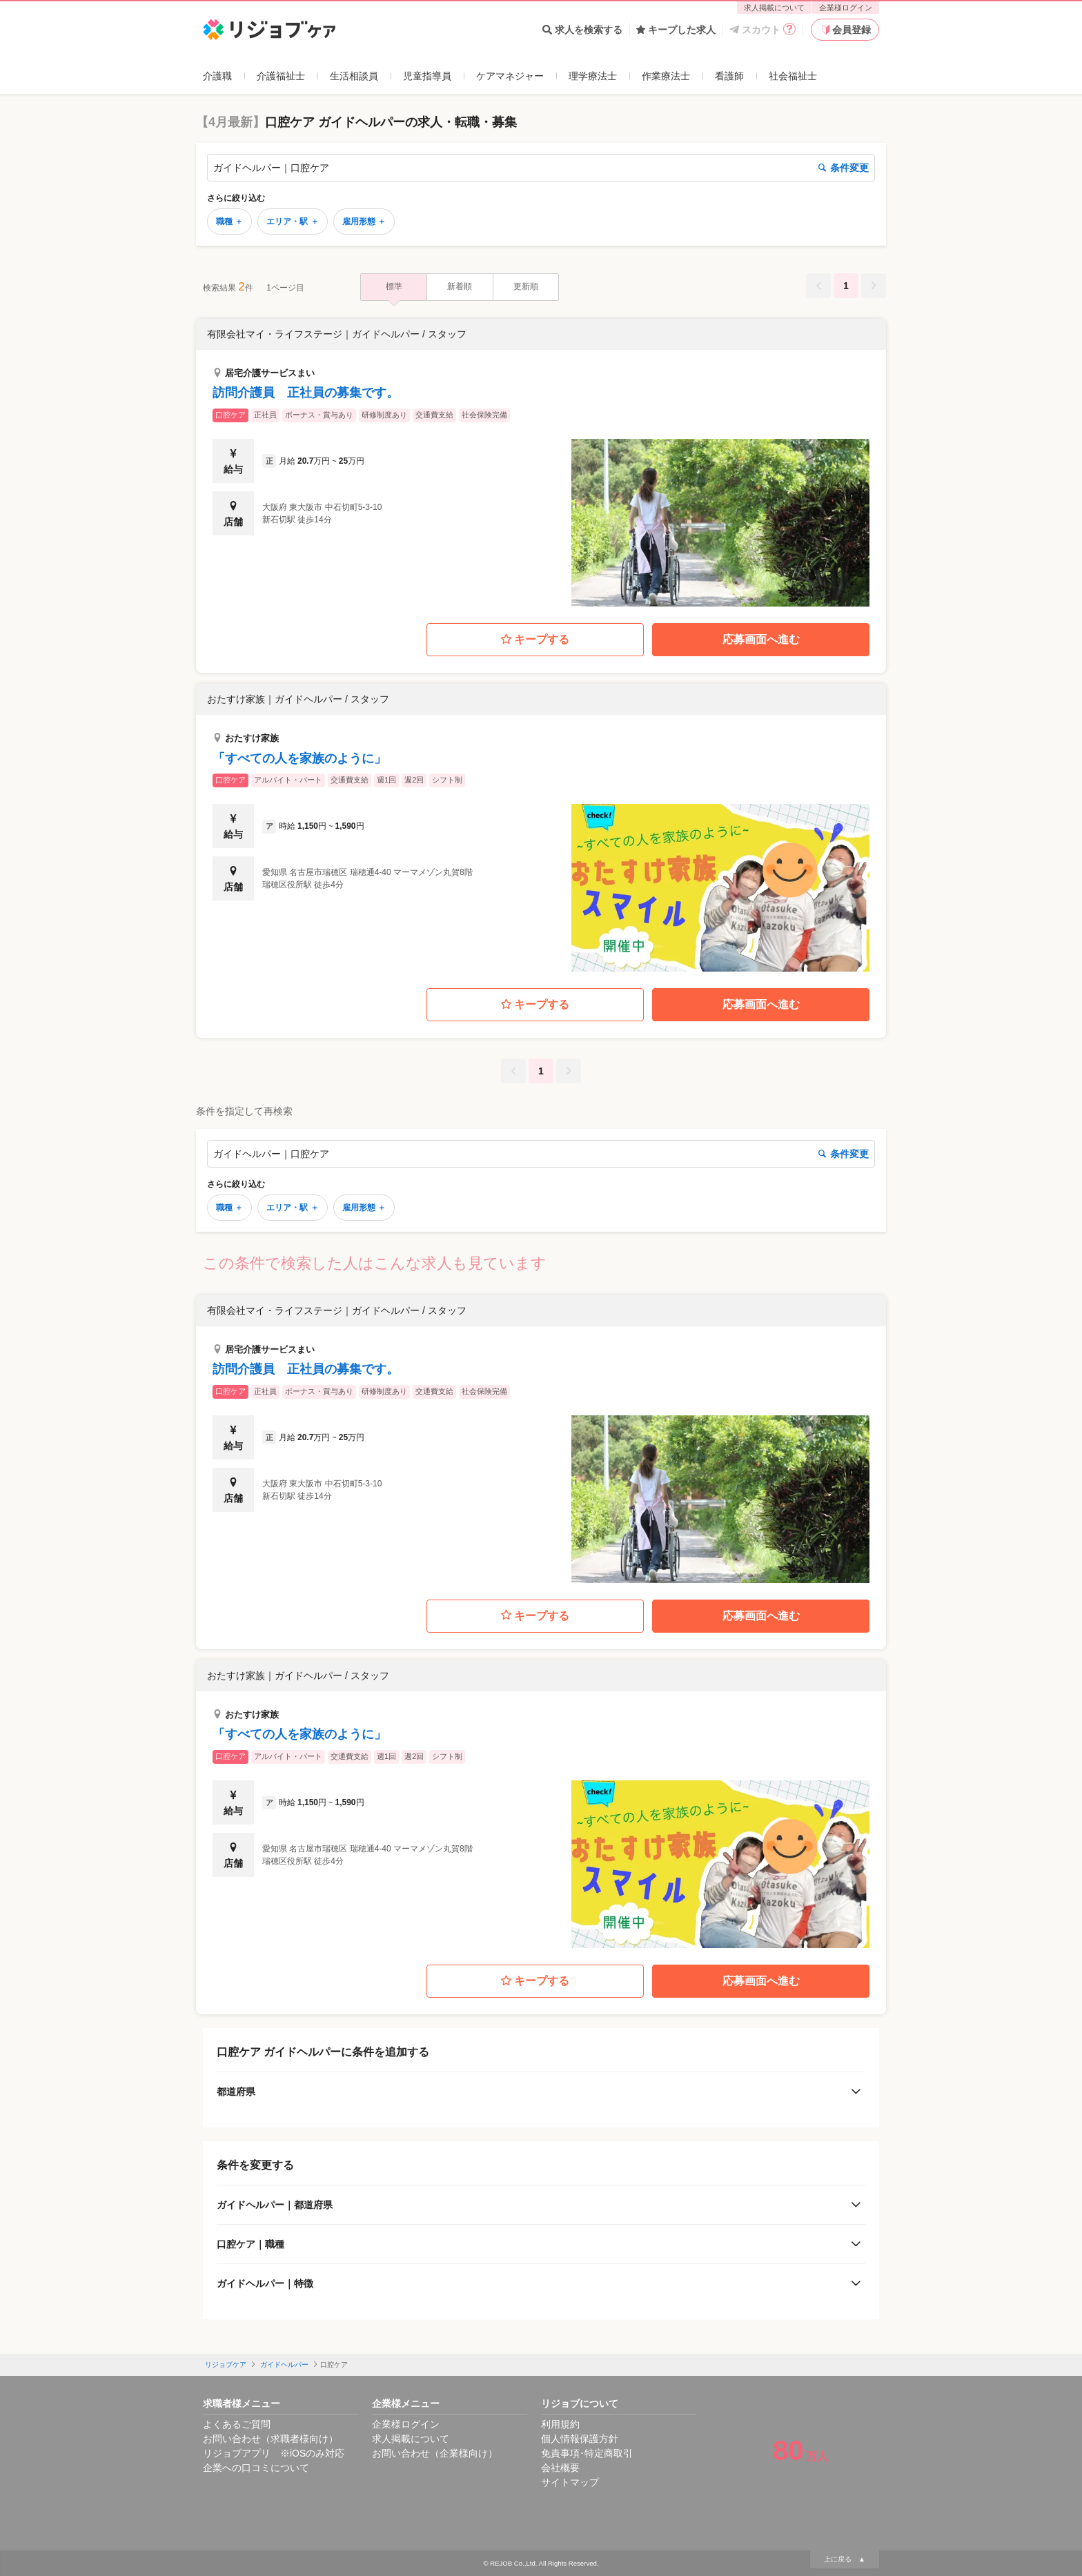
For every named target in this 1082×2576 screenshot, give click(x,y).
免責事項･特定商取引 (587, 2453)
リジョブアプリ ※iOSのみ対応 (273, 2453)
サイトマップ (570, 2482)
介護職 (217, 75)
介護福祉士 (281, 75)
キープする (535, 640)
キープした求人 (676, 29)
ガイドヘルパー (284, 2364)
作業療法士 (666, 75)
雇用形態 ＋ (364, 221)
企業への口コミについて (256, 2467)
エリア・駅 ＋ (292, 221)
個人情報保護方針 (579, 2438)
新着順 (459, 286)
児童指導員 (427, 75)
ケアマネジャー (510, 75)
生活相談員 (354, 75)
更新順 (525, 286)
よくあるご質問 (236, 2424)
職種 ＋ (229, 221)
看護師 (729, 75)
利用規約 (560, 2424)
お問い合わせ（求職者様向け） (270, 2438)
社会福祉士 (793, 75)
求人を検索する (582, 29)
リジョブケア (225, 2364)
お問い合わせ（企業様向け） (435, 2453)
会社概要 (560, 2467)
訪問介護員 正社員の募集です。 (306, 393)
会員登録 (845, 30)
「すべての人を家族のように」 (299, 758)
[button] (541, 463)
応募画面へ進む (761, 639)
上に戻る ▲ (844, 2559)
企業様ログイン (845, 7)
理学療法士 (593, 75)
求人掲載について (774, 7)
